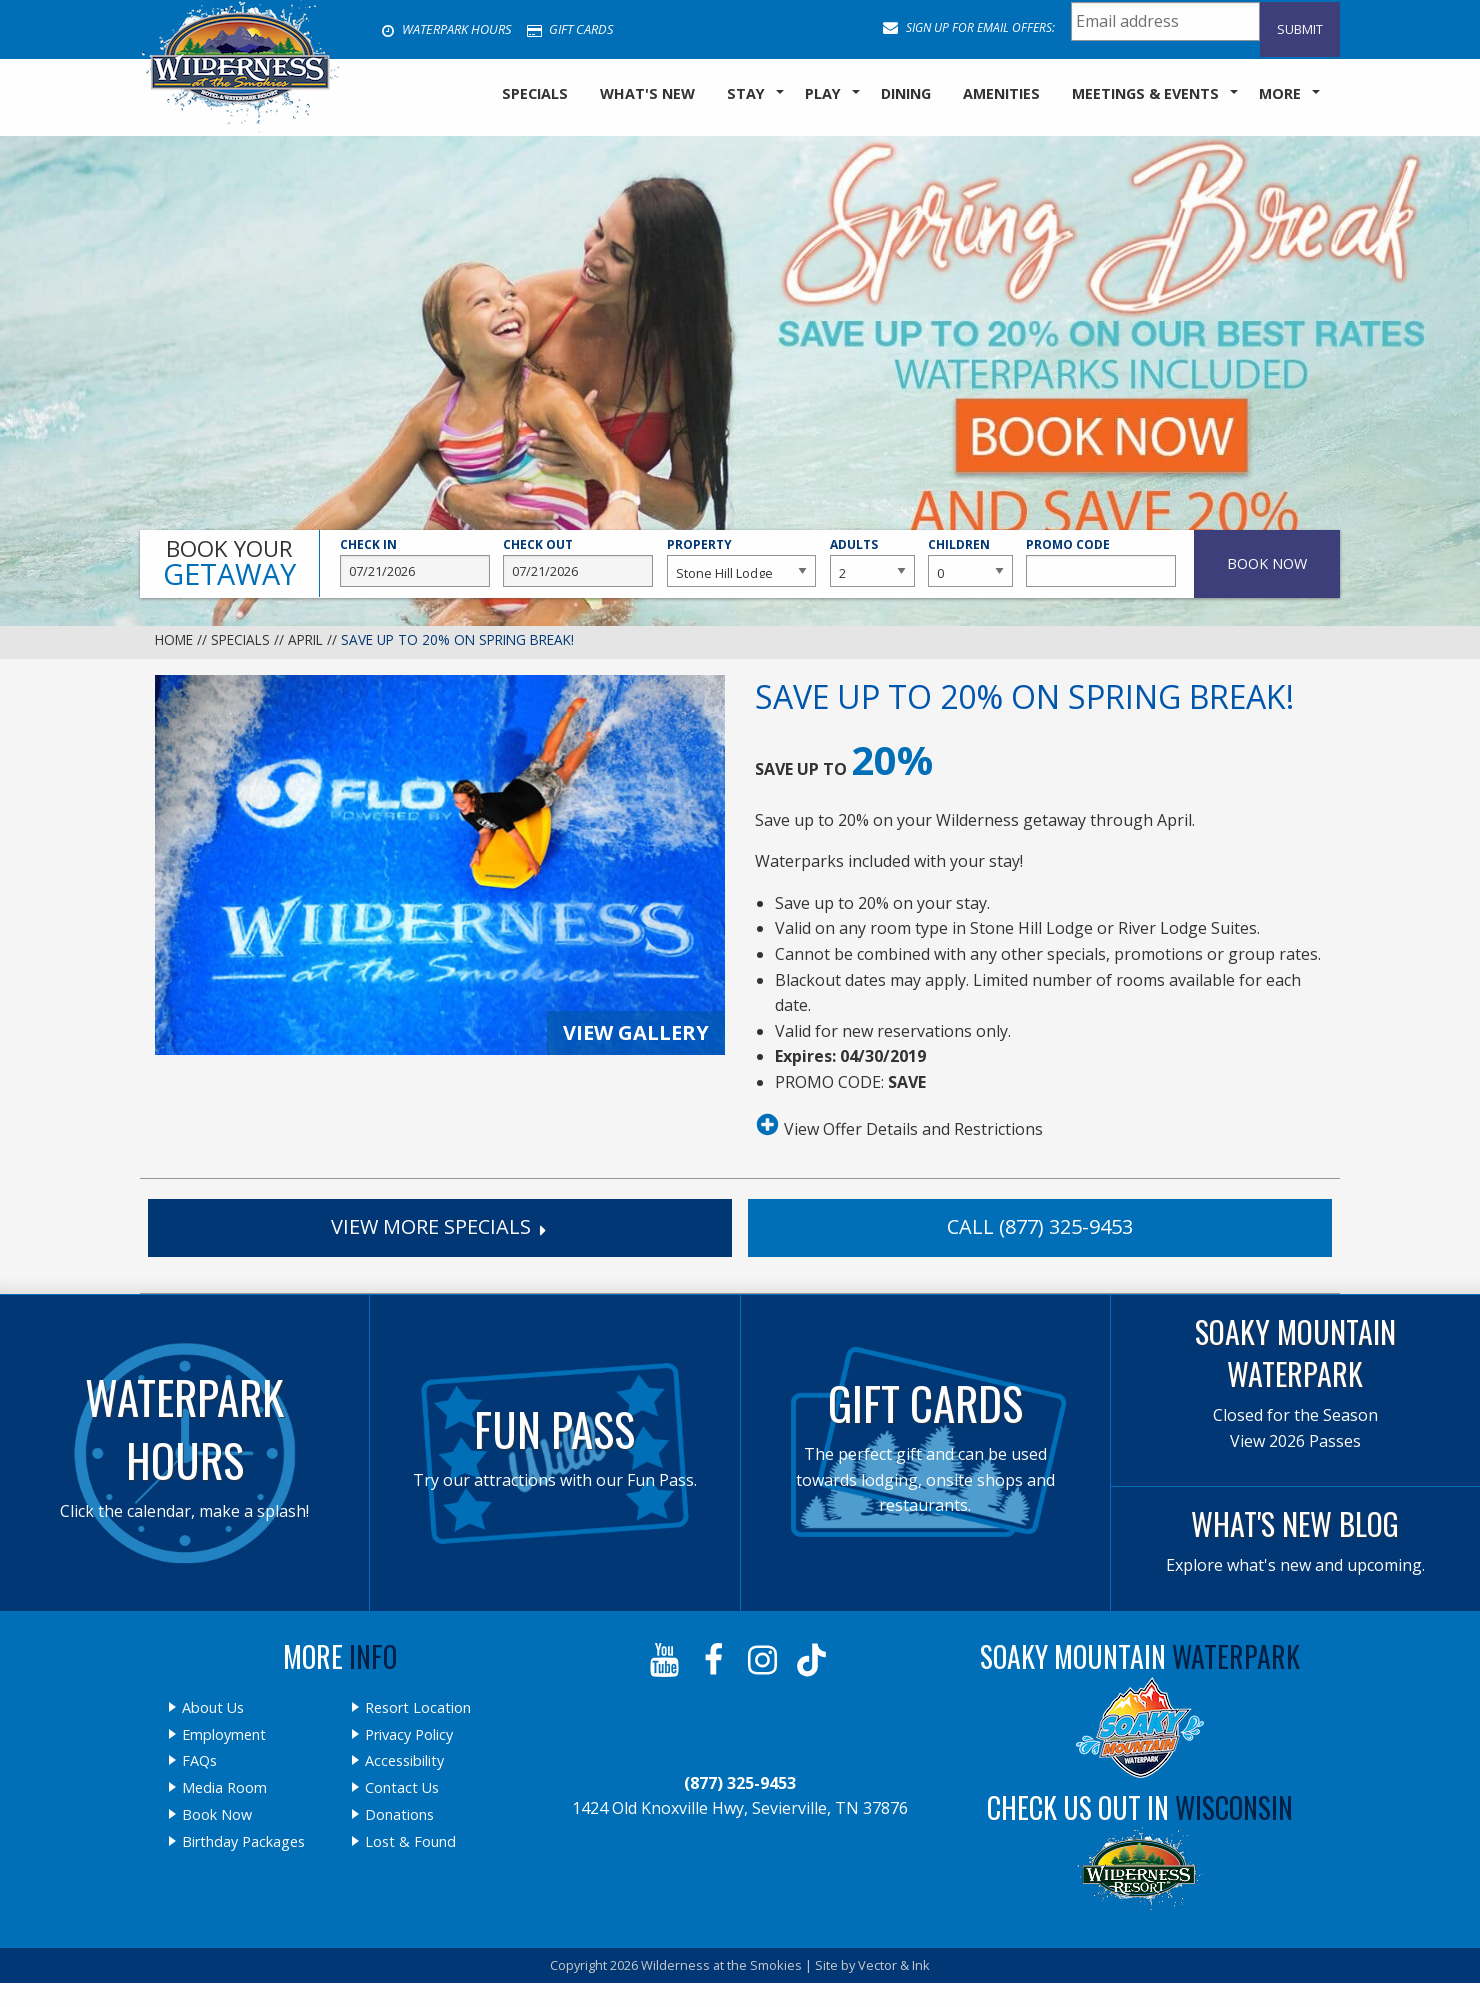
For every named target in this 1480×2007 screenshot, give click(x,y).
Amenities (1001, 93)
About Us (213, 1708)
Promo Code (1101, 562)
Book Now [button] (1267, 563)
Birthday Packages (243, 1842)
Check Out (578, 562)
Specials (240, 639)
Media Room (224, 1788)
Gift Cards (570, 29)
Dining (906, 93)
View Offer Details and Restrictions (899, 1124)
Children (970, 562)
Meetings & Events (1145, 93)
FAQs (199, 1761)
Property (742, 562)
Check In (415, 562)
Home (174, 639)
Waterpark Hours (446, 29)
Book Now (217, 1815)
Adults (872, 562)
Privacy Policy (409, 1735)
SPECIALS (535, 93)
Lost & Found (410, 1842)
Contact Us (402, 1788)
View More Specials (440, 1226)
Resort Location (418, 1708)
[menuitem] (535, 95)
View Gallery (636, 1032)
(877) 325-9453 (740, 1783)
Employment (224, 1735)
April (305, 639)
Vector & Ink (894, 1965)
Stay (746, 93)
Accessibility (404, 1761)
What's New (647, 93)
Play (823, 93)
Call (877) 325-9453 (1040, 1226)
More (1280, 93)
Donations (399, 1815)
